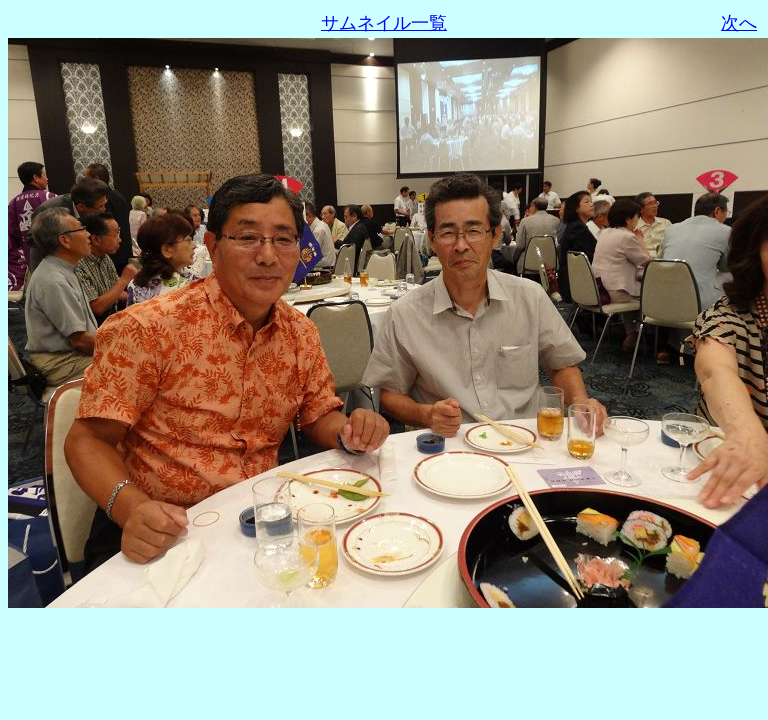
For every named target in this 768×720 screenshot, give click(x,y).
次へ (739, 23)
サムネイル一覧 (384, 23)
